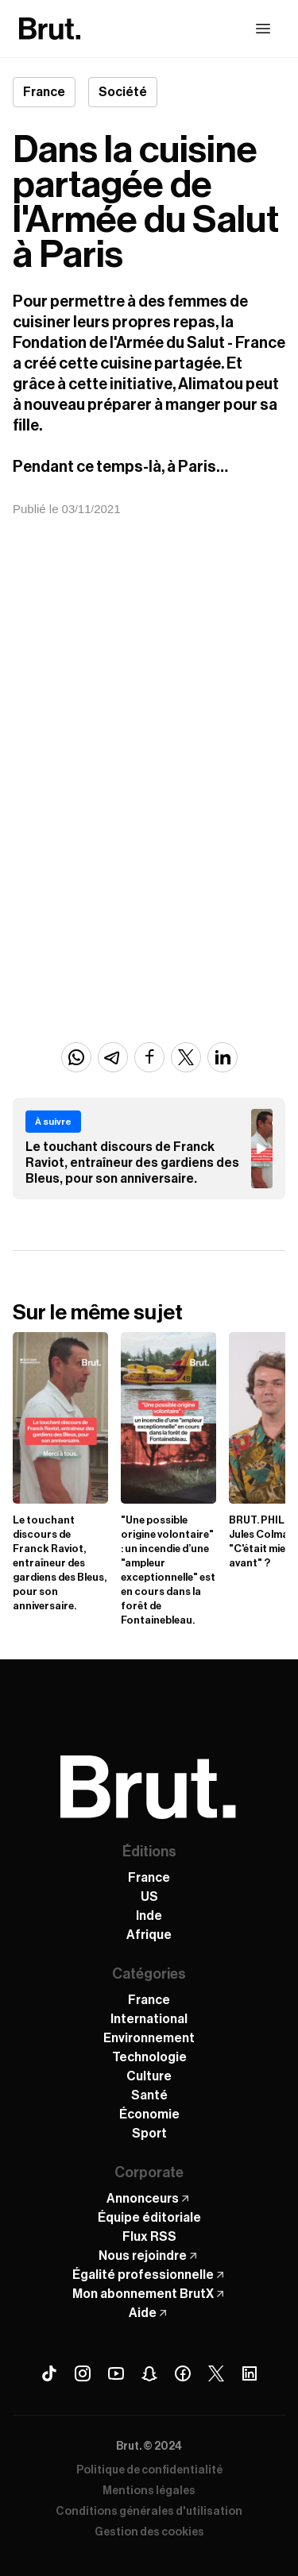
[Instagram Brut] (83, 2373)
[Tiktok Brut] (49, 2373)
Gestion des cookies (149, 2532)
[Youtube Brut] (116, 2373)
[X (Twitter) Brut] (216, 2373)
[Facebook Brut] (183, 2373)
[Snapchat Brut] (149, 2373)
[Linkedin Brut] (249, 2373)
